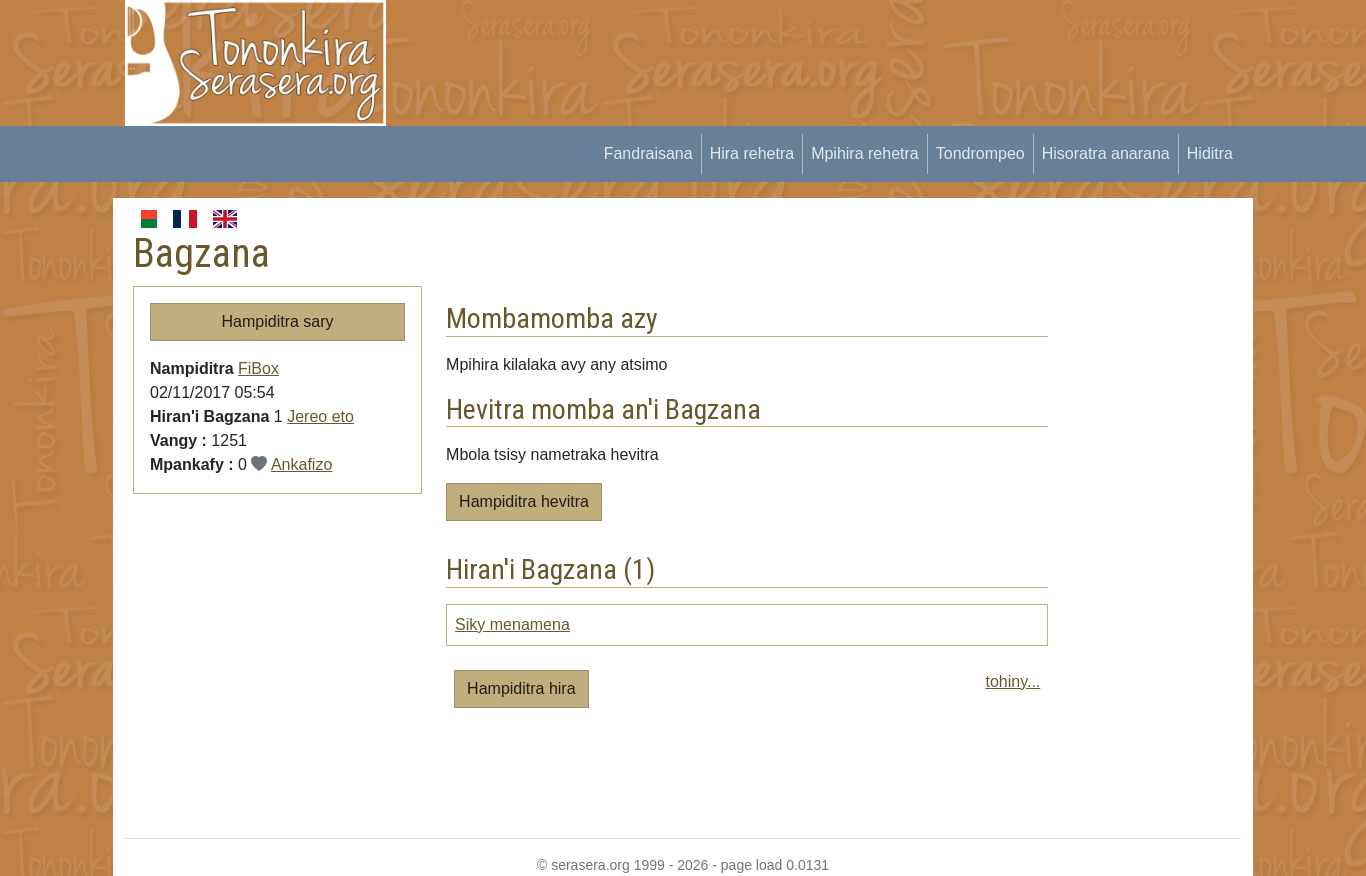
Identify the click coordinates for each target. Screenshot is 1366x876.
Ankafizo (301, 464)
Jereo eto (320, 416)
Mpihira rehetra (865, 153)
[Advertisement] (774, 45)
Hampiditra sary (278, 321)
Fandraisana (648, 153)
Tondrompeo (980, 153)
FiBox (258, 368)
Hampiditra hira (521, 688)
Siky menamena (512, 624)
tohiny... (1012, 681)
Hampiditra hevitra (524, 501)
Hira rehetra (752, 153)
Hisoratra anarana (1106, 153)
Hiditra (1210, 153)
